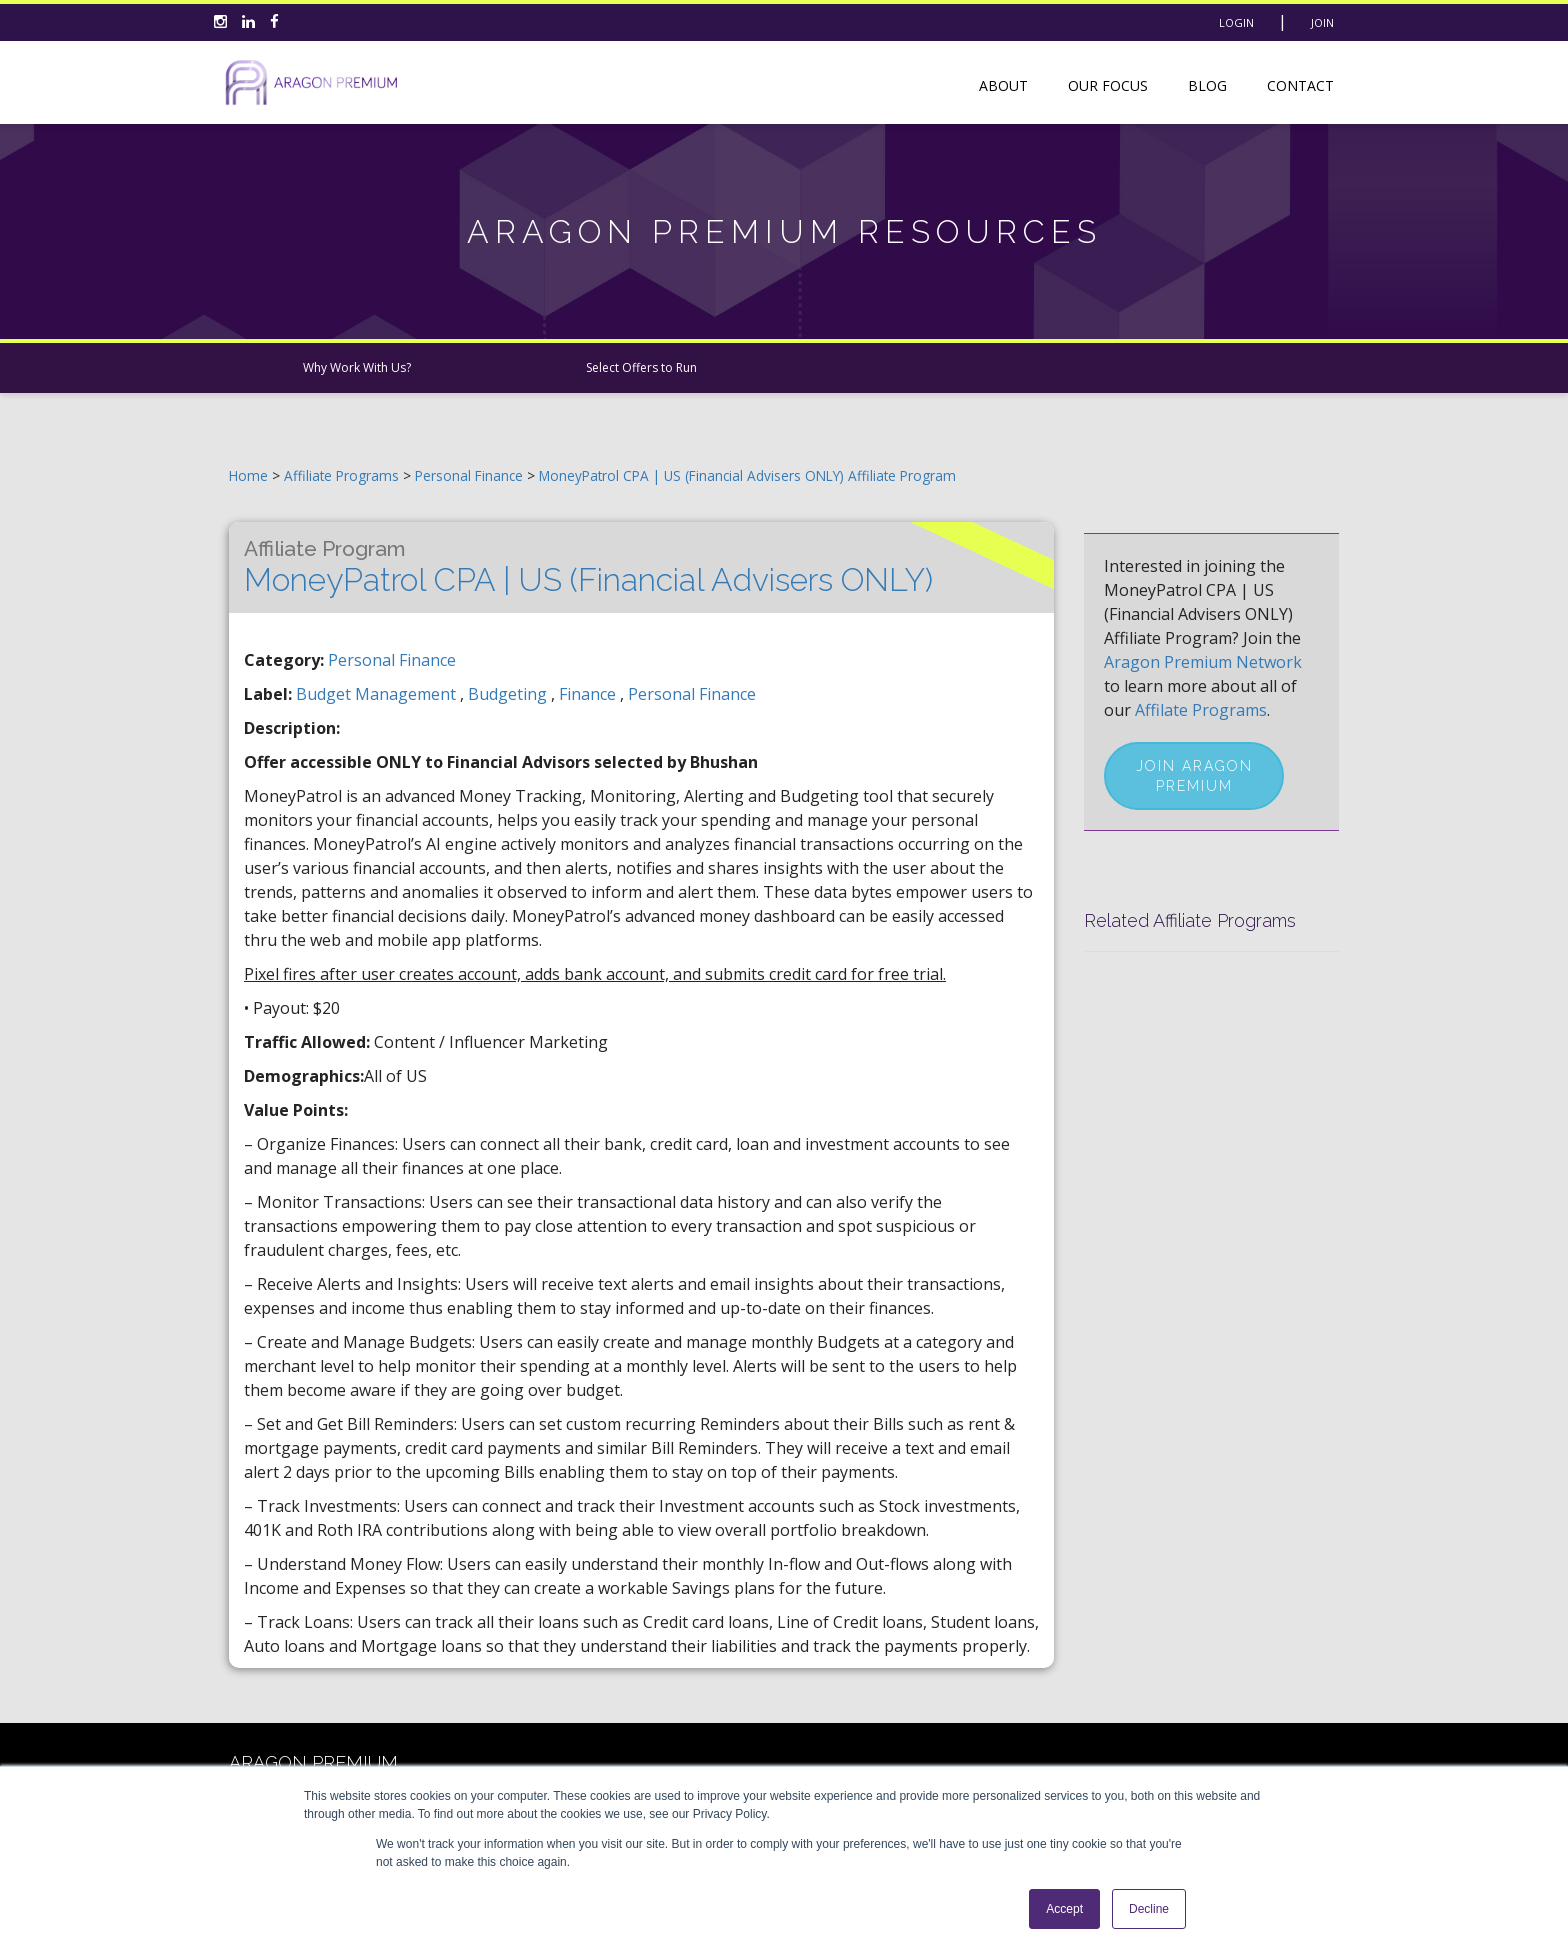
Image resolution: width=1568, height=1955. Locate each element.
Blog (1207, 85)
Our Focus (1108, 85)
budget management (378, 694)
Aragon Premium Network (1203, 662)
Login (1236, 22)
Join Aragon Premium (1194, 776)
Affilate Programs (1201, 710)
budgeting (509, 694)
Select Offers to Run (641, 367)
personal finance (692, 694)
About (1003, 85)
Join (1322, 22)
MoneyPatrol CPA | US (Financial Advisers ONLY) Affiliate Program (747, 475)
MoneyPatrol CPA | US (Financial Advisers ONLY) (588, 567)
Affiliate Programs (341, 475)
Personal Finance (471, 475)
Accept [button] (1064, 1909)
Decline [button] (1149, 1909)
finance (589, 694)
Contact (1300, 85)
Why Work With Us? (357, 367)
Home (248, 475)
